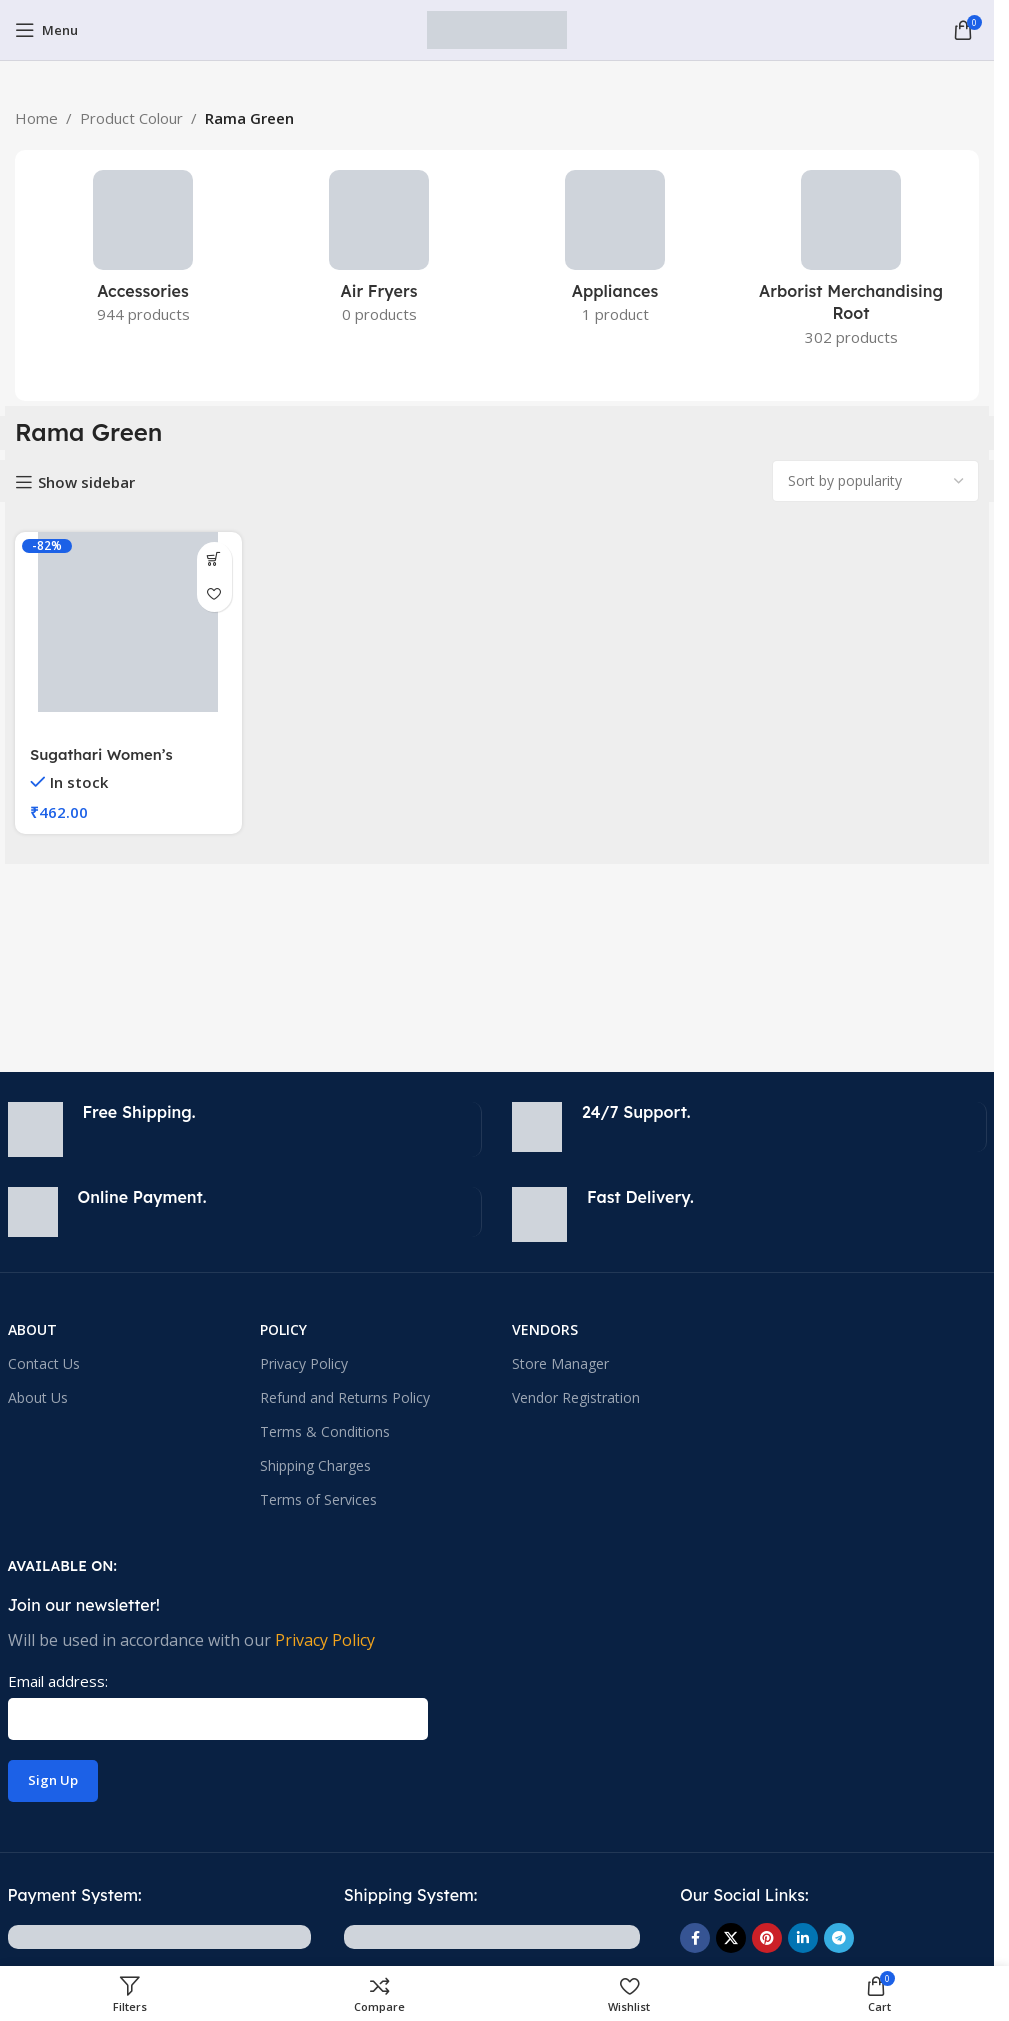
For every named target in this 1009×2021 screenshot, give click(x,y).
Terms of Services (318, 1499)
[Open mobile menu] (46, 30)
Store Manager (560, 1363)
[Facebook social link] (695, 1938)
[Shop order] (875, 481)
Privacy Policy (304, 1363)
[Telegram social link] (839, 1938)
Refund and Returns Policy (345, 1397)
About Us (38, 1397)
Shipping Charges (315, 1465)
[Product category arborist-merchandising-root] (851, 264)
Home (36, 118)
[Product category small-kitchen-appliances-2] (379, 253)
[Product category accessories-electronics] (143, 253)
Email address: (58, 1681)
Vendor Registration (576, 1397)
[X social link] (731, 1938)
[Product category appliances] (615, 253)
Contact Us (44, 1363)
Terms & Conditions (325, 1431)
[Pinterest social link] (767, 1938)
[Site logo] (497, 28)
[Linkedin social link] (803, 1938)
